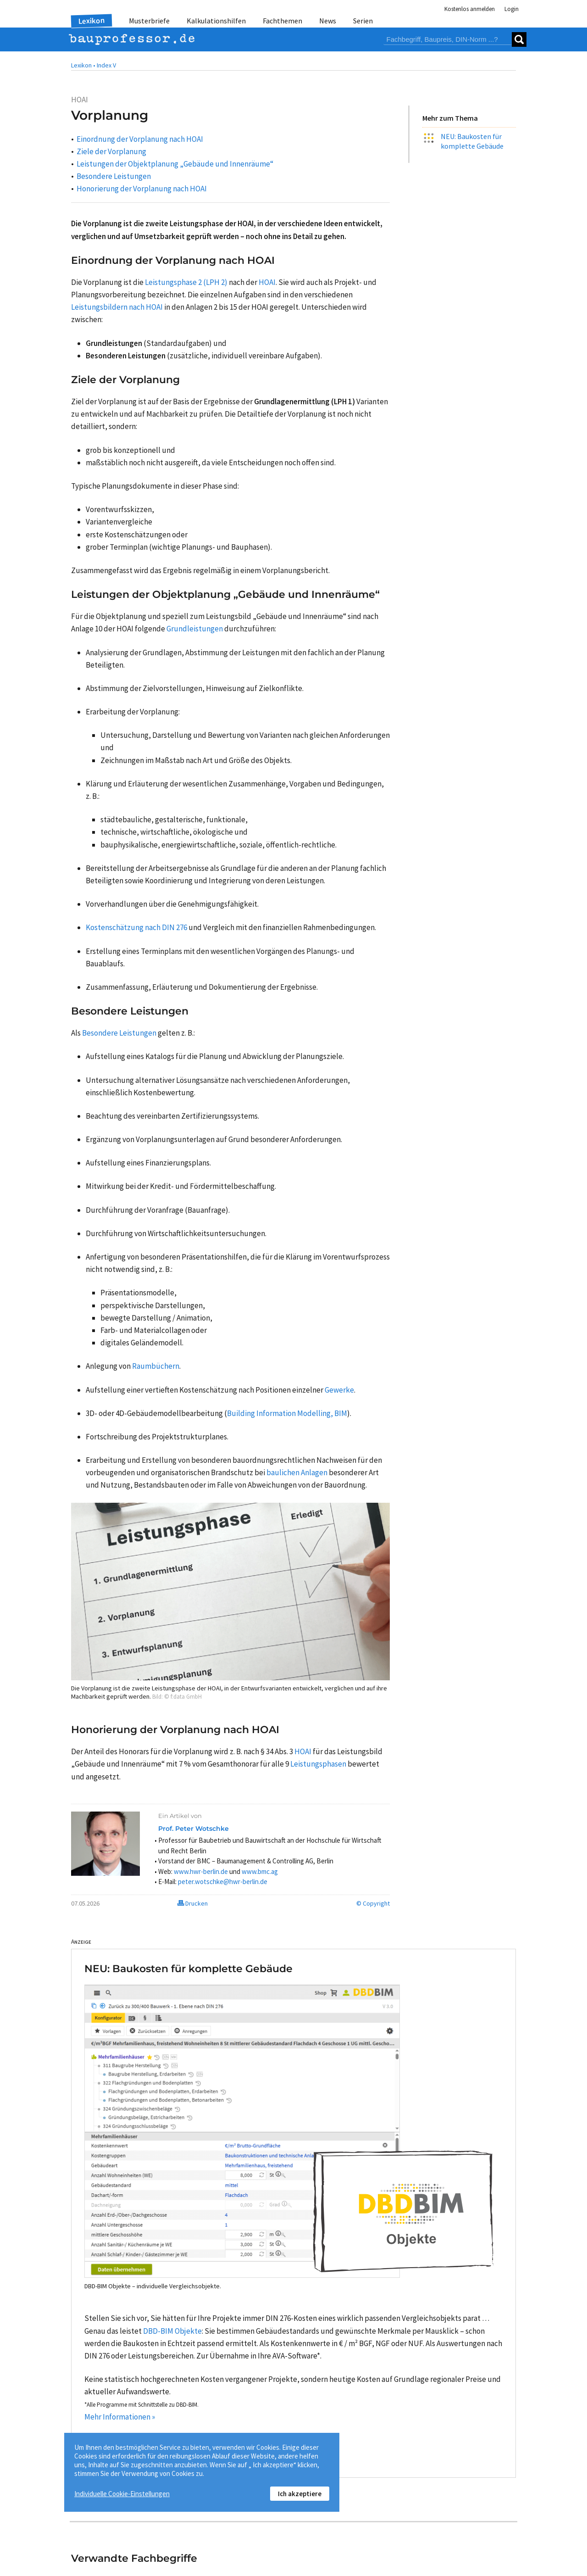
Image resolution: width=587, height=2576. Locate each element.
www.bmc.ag (260, 1871)
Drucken (192, 1903)
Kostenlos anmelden (469, 9)
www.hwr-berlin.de (201, 1871)
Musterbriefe (149, 20)
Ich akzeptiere (299, 2493)
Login (511, 9)
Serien (363, 20)
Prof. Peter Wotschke (193, 1828)
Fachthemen (282, 20)
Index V (106, 65)
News (327, 20)
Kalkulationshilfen (216, 20)
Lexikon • (83, 65)
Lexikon (91, 20)
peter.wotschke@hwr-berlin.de (222, 1881)
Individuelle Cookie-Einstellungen (122, 2493)
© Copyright (373, 1903)
